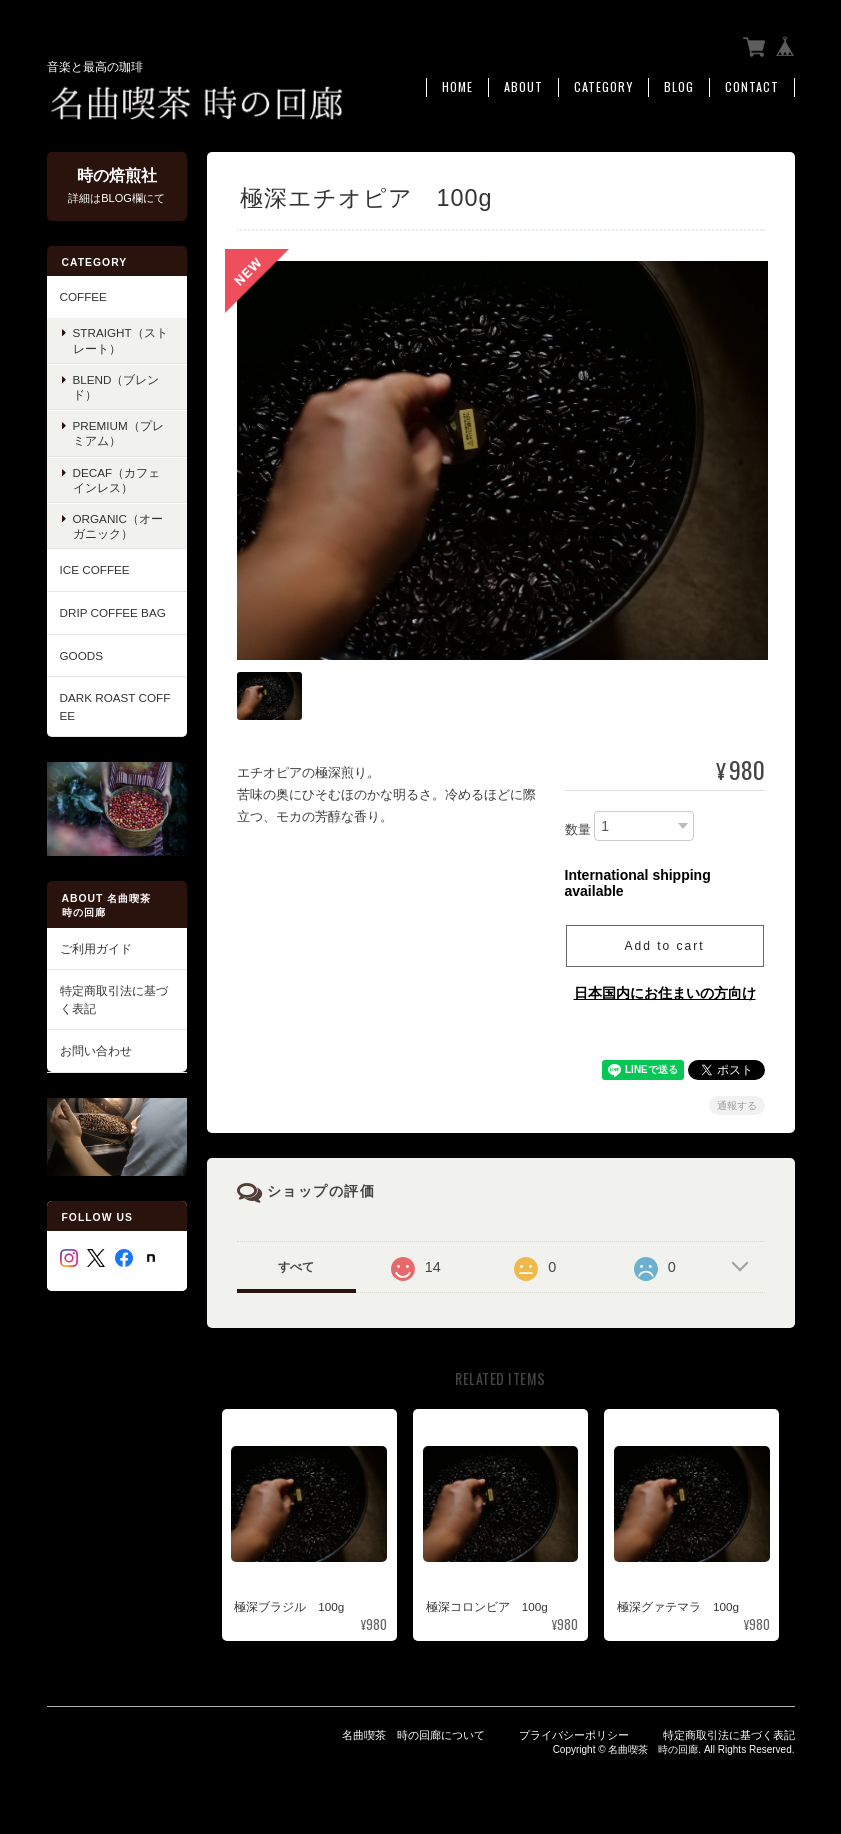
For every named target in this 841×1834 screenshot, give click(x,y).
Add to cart (664, 943)
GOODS (82, 654)
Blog (679, 87)
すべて (296, 1264)
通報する (737, 1102)
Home (457, 87)
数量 (578, 827)
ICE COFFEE (95, 569)
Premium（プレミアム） (118, 433)
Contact (752, 87)
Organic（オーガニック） (118, 525)
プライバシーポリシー (574, 1732)
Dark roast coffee (115, 705)
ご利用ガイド (96, 947)
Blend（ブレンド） (116, 386)
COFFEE (83, 295)
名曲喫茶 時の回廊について (413, 1732)
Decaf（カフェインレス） (117, 479)
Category (603, 87)
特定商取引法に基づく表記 (114, 998)
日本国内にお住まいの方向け (665, 990)
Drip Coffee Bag (113, 611)
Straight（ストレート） (120, 340)
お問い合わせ (96, 1049)
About (523, 87)
